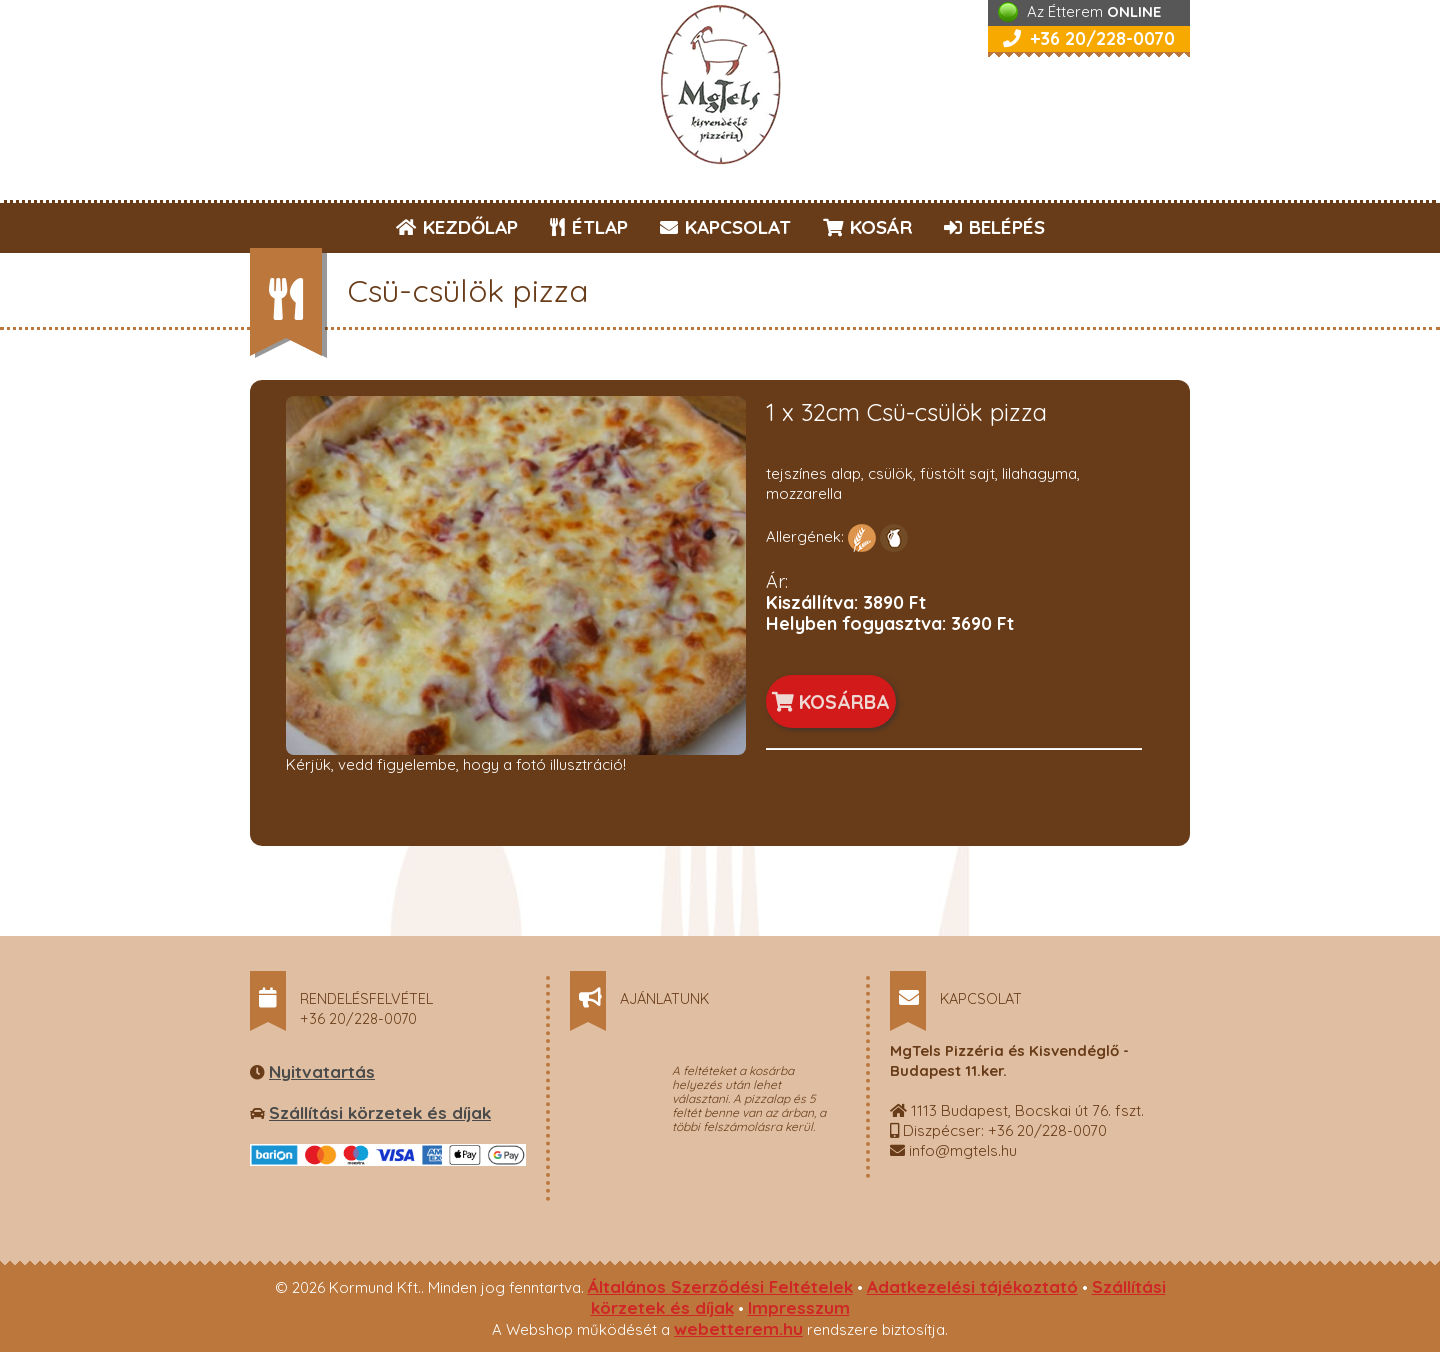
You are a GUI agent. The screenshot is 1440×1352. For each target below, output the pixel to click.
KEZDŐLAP (457, 227)
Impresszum (799, 1307)
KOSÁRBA (831, 701)
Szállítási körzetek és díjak (380, 1112)
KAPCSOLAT (725, 227)
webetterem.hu (738, 1328)
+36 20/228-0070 (1089, 38)
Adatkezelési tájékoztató (972, 1286)
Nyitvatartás (322, 1071)
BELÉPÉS (994, 227)
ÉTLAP (590, 227)
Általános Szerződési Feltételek (720, 1286)
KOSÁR (867, 227)
